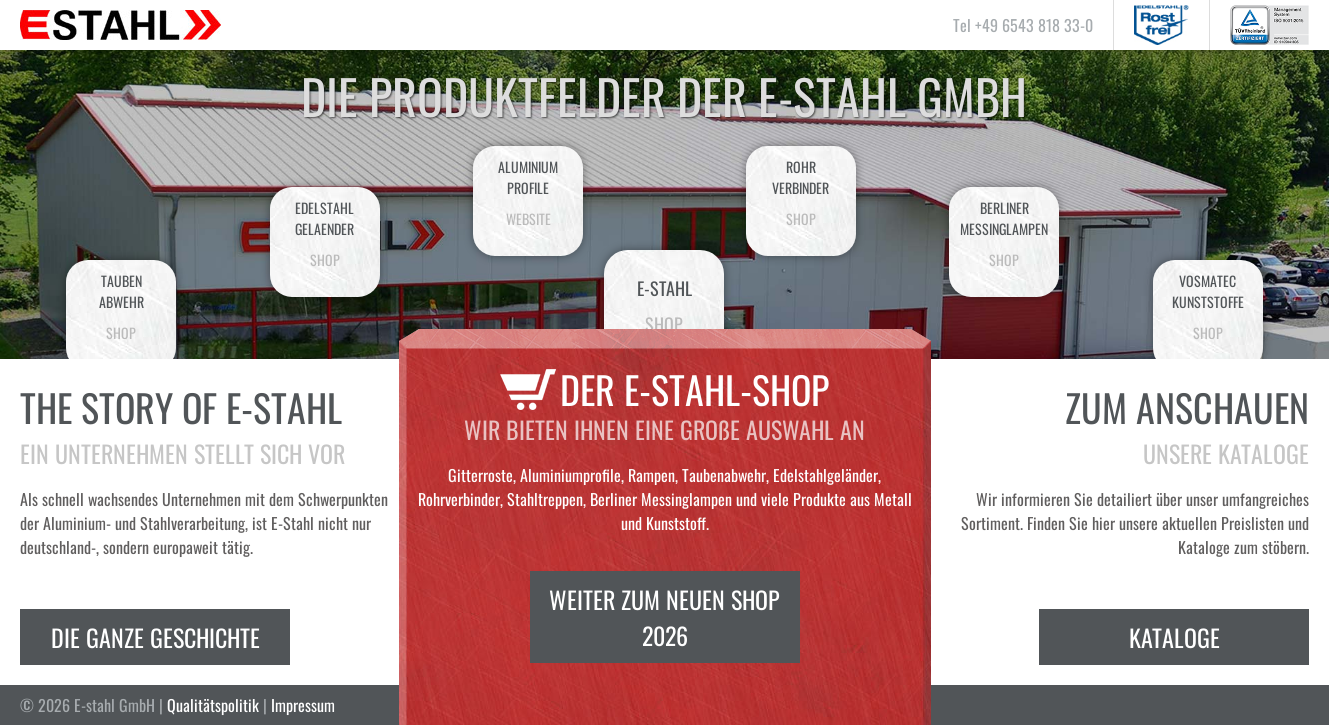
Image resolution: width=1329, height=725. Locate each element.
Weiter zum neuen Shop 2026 (664, 617)
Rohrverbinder (801, 192)
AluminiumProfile (528, 192)
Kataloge (1174, 637)
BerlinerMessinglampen (1004, 233)
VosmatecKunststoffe (1208, 306)
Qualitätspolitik (213, 705)
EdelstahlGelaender (325, 233)
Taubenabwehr (121, 306)
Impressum (303, 705)
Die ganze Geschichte (155, 637)
